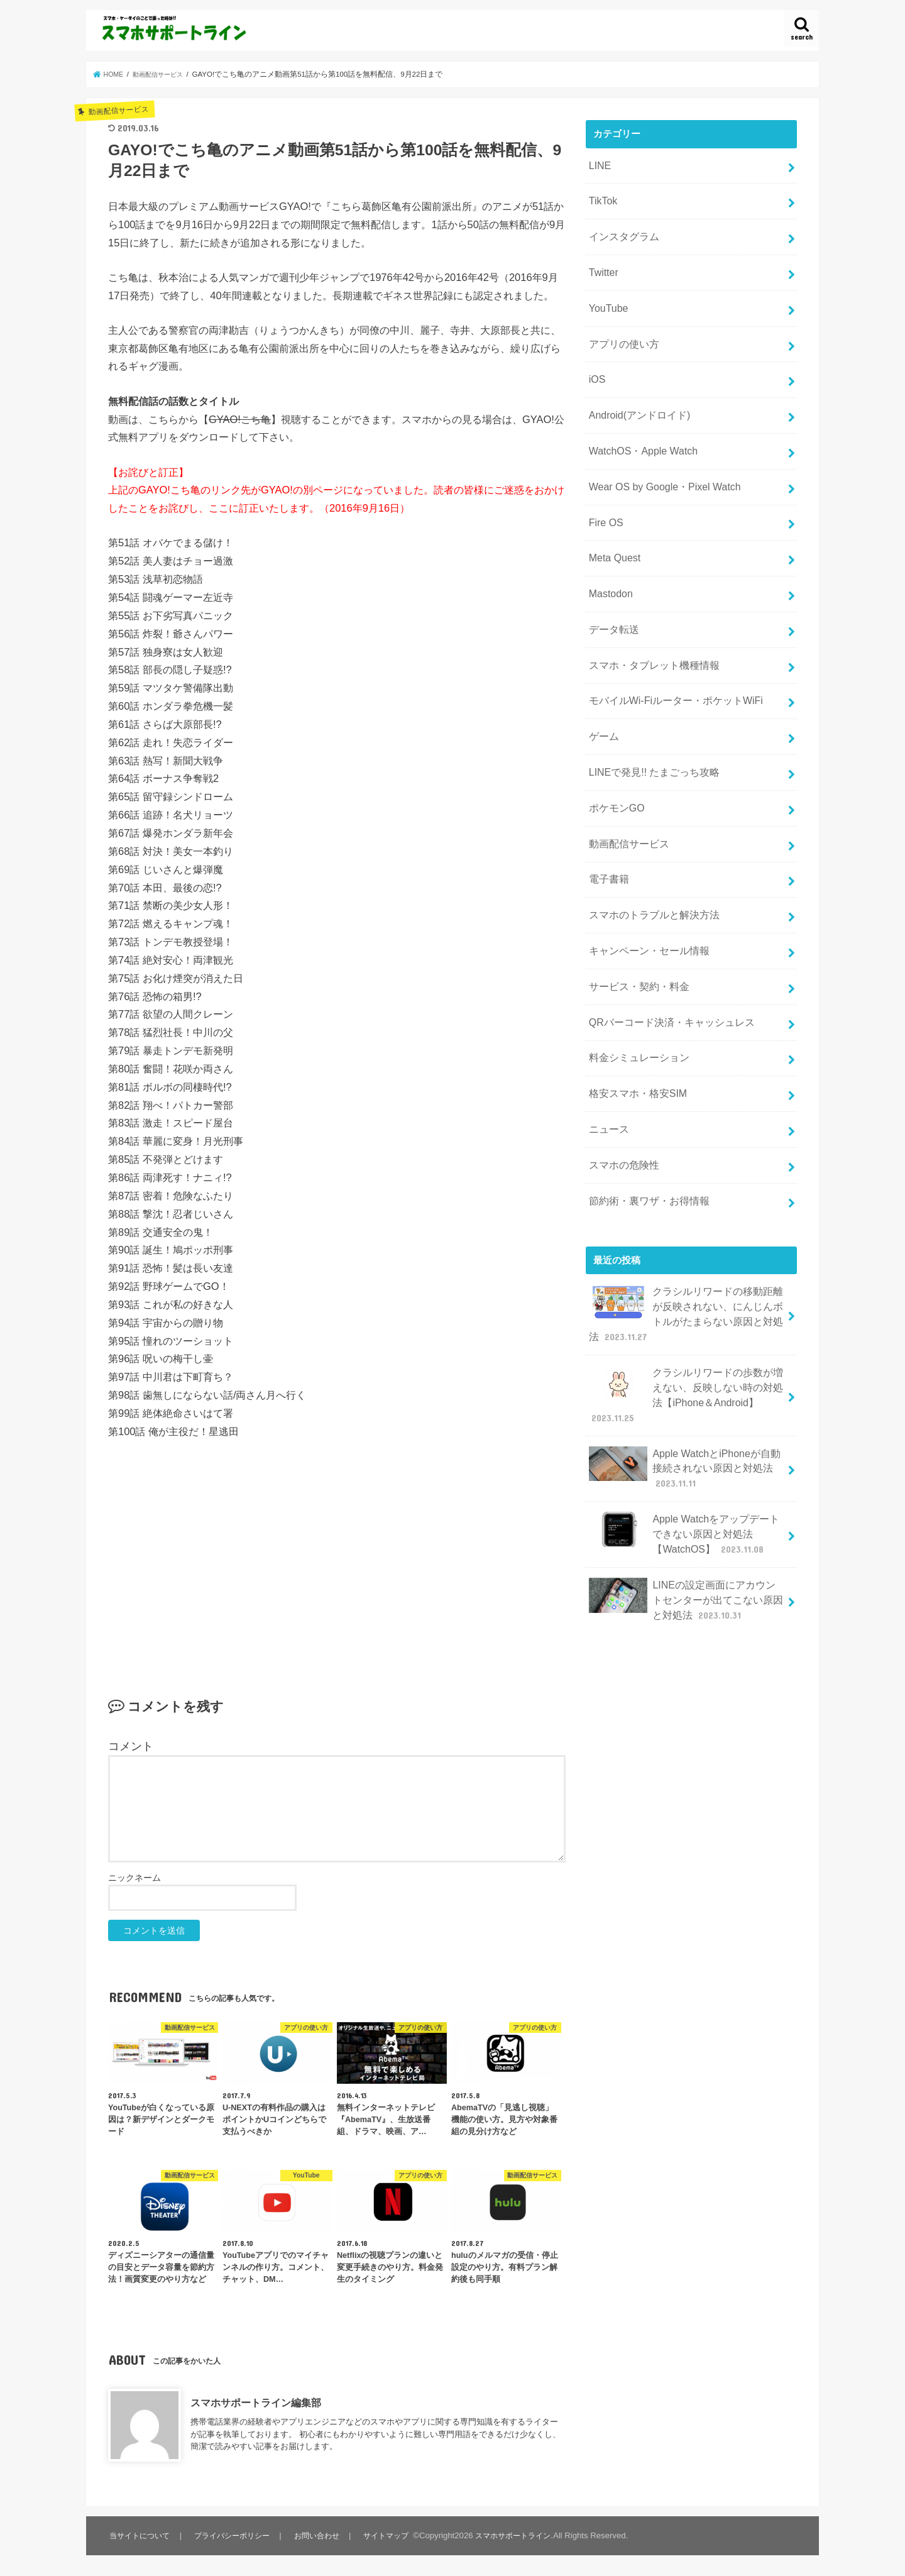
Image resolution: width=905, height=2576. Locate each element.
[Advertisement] (337, 1548)
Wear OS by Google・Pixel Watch (659, 463)
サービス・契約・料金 (635, 929)
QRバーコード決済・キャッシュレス (665, 962)
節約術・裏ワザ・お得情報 (644, 1128)
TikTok (601, 197)
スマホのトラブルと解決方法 (649, 862)
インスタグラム (621, 231)
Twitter (602, 264)
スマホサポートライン (523, 2535)
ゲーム (602, 696)
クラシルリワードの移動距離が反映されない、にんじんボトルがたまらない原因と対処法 (686, 1237)
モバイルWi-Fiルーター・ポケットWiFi (669, 663)
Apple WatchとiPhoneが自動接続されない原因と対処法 (684, 1380)
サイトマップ (392, 2535)
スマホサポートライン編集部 (255, 2402)
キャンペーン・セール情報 (644, 896)
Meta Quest (612, 530)
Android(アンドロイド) (635, 397)
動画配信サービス (626, 796)
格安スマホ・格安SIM (634, 1029)
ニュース (607, 1062)
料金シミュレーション (635, 996)
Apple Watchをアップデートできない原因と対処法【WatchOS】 (684, 1442)
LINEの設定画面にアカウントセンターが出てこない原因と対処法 (686, 1503)
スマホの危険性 (621, 1095)
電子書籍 (607, 829)
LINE (598, 164)
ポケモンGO (614, 762)
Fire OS (604, 497)
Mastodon (608, 563)
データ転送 (611, 597)
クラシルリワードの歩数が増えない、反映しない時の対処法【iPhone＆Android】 (686, 1313)
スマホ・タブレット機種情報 (649, 630)
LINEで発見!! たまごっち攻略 (649, 730)
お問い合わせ (322, 2535)
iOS (596, 364)
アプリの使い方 (621, 331)
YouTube (606, 297)
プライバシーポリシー (236, 2535)
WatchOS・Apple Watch (638, 431)
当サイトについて (140, 2535)
